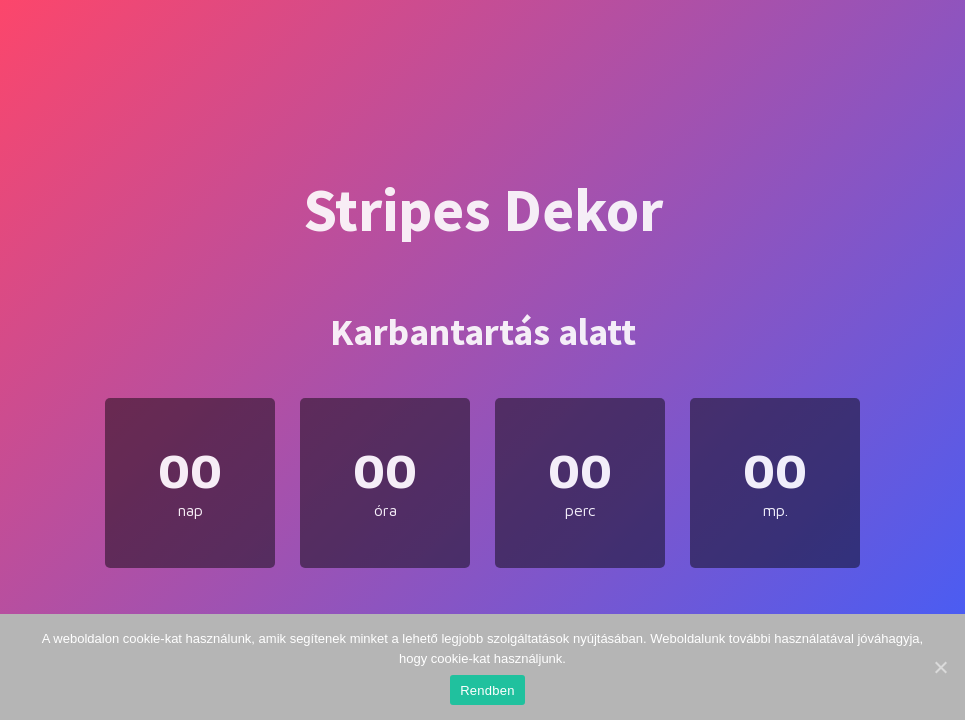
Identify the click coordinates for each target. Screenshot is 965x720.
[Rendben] (940, 667)
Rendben (487, 690)
